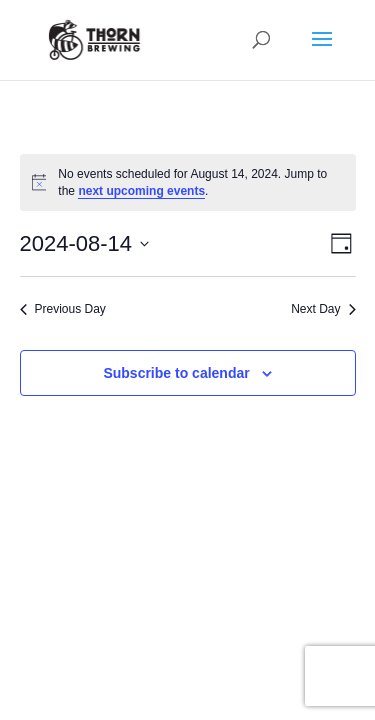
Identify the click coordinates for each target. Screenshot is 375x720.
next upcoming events (141, 191)
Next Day (323, 309)
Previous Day (63, 309)
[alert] (188, 182)
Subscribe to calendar (176, 373)
